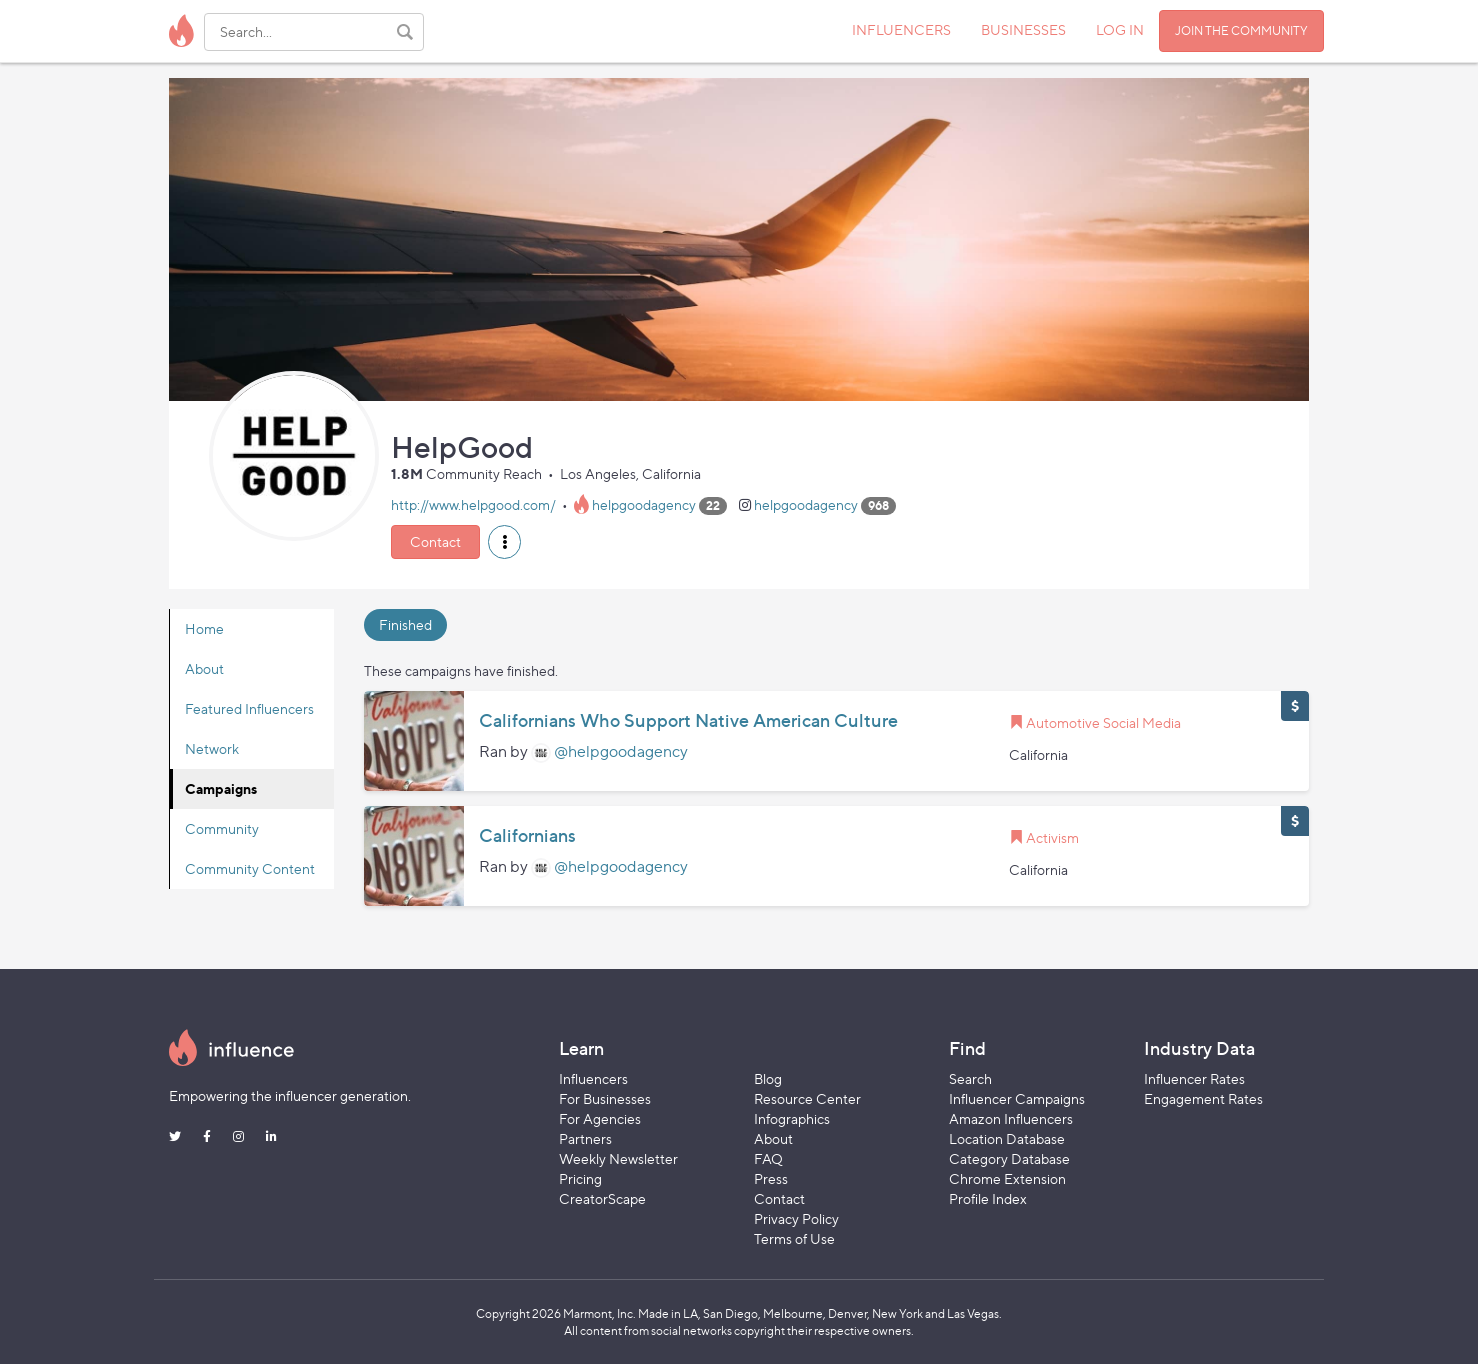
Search (970, 1078)
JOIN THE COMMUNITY (1241, 30)
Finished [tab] (405, 624)
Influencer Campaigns (1017, 1098)
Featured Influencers (249, 708)
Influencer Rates (1194, 1078)
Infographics (792, 1118)
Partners (585, 1138)
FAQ (768, 1158)
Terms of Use (794, 1238)
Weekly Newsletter (618, 1158)
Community (222, 828)
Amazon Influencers (1011, 1118)
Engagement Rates (1203, 1098)
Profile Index (988, 1198)
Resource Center (807, 1098)
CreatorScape (602, 1198)
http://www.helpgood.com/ (473, 504)
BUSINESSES (1023, 29)
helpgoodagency (644, 504)
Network (212, 748)
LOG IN (1120, 29)
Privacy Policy (796, 1218)
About (204, 668)
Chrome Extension (1007, 1178)
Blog (768, 1078)
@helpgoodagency (621, 751)
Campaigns (221, 788)
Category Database (1009, 1158)
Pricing (580, 1178)
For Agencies (600, 1118)
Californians (527, 836)
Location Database (1007, 1138)
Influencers (593, 1078)
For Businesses (605, 1098)
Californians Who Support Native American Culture (688, 721)
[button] (504, 542)
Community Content (250, 868)
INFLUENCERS (901, 29)
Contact (435, 541)
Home (204, 628)
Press (771, 1178)
